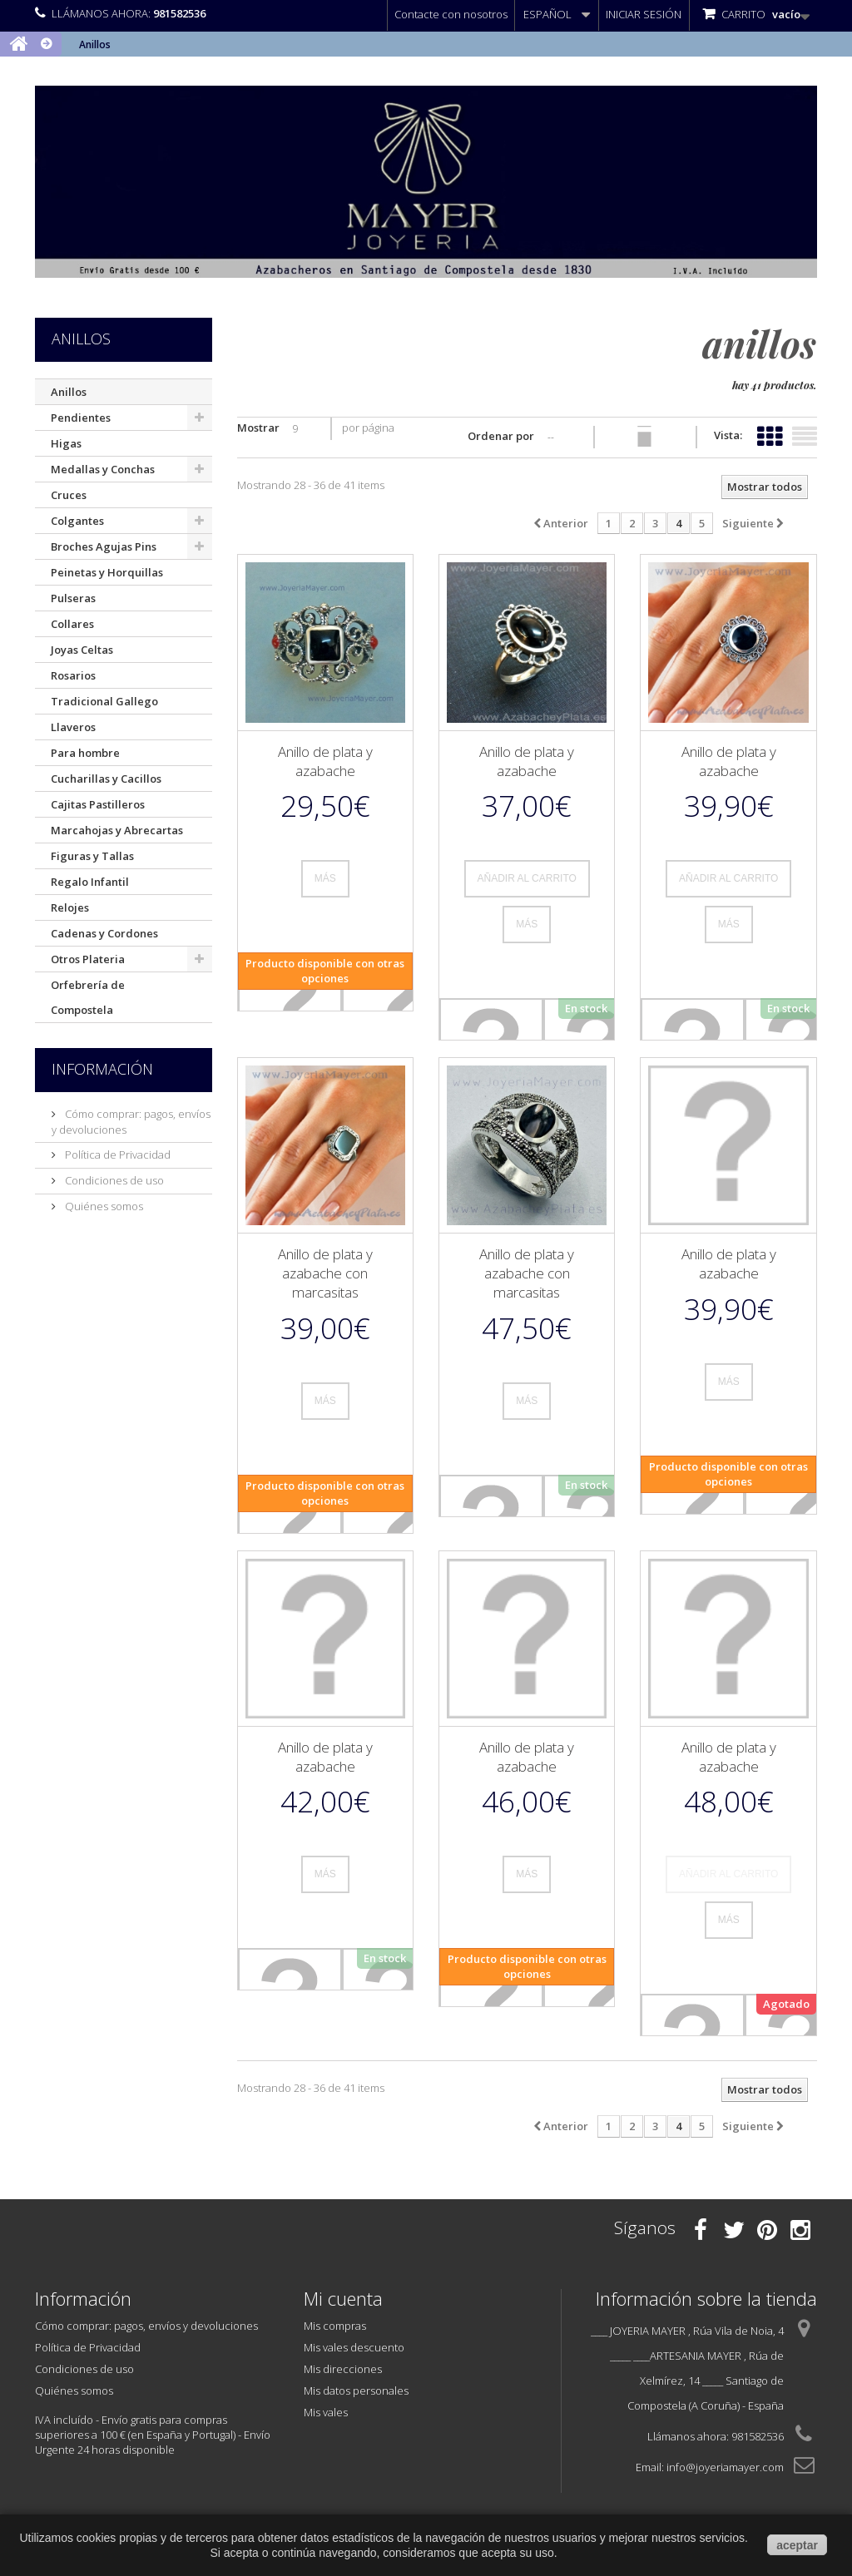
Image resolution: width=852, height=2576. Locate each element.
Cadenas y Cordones (104, 933)
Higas (66, 443)
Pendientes (81, 417)
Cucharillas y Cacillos (106, 778)
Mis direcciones (343, 2368)
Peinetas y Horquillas (107, 572)
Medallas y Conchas (103, 469)
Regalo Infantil (90, 881)
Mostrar (258, 427)
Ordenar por (501, 435)
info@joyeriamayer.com (725, 2467)
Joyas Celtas (82, 649)
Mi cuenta (343, 2298)
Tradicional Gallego (104, 701)
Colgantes (77, 520)
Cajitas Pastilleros (98, 804)
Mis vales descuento (354, 2347)
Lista (804, 433)
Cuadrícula (769, 433)
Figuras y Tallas (92, 855)
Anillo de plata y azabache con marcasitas (325, 1273)
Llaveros (73, 726)
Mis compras (335, 2325)
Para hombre (85, 752)
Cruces (69, 494)
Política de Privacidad (116, 1154)
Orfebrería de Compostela (88, 997)
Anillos (69, 391)
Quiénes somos (102, 1206)
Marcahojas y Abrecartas (117, 830)
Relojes (70, 907)
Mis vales (326, 2412)
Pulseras (73, 598)
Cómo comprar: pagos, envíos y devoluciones (146, 2325)
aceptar (797, 2545)
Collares (72, 623)
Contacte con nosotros (451, 14)
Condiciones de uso (113, 1180)
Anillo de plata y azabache (325, 761)
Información (102, 1069)
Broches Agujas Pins (103, 546)
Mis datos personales (356, 2390)
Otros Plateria (88, 959)
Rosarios (73, 675)
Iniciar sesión (643, 14)
